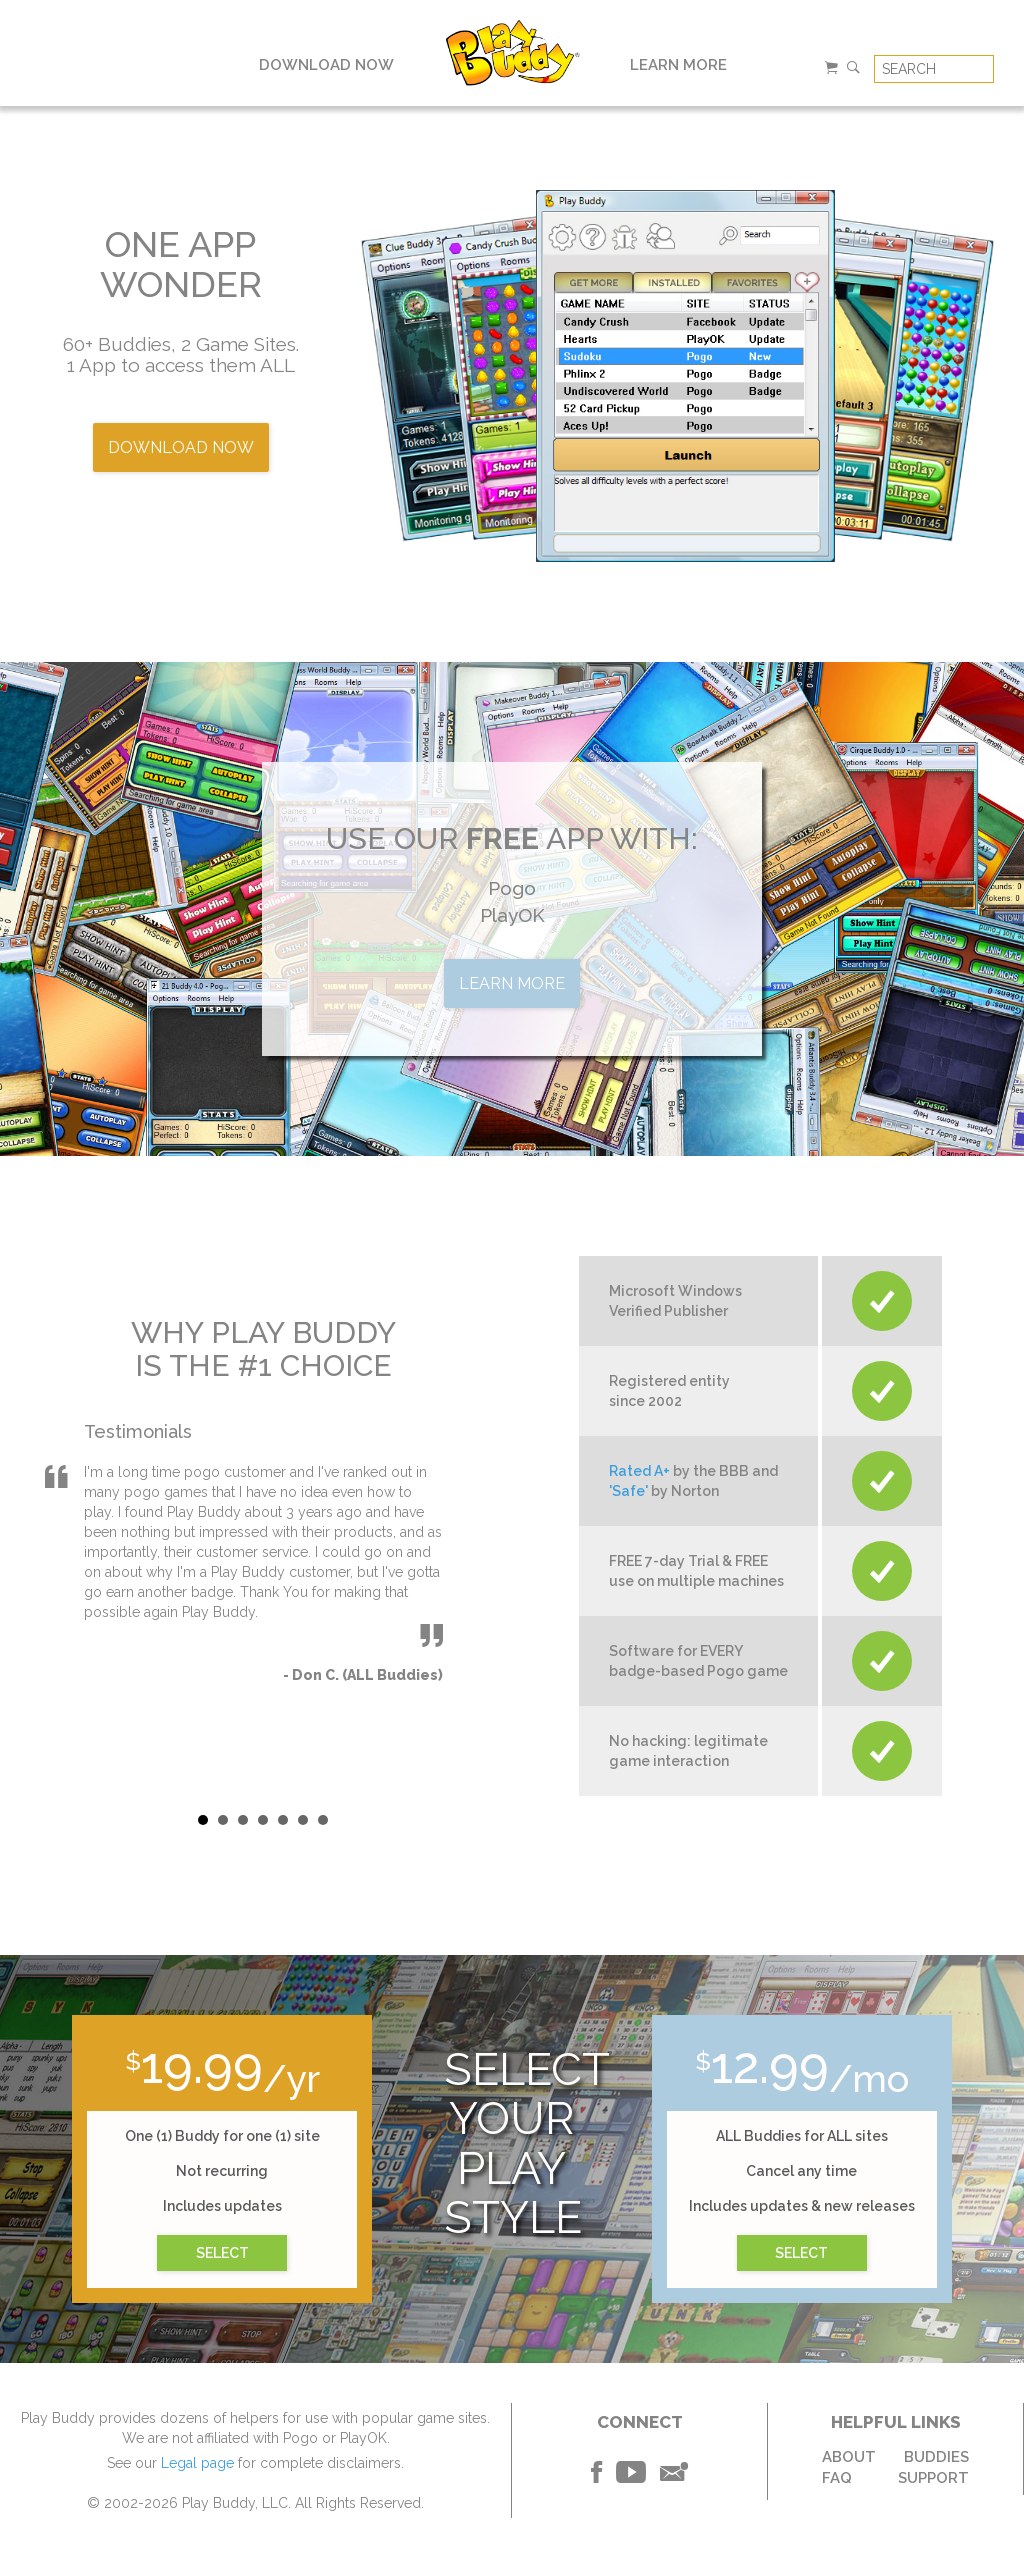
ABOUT (849, 2457)
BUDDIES (936, 2457)
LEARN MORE (678, 65)
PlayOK (512, 915)
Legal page (197, 2463)
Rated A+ (639, 1471)
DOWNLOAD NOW (326, 65)
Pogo (512, 888)
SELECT (222, 2253)
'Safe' (628, 1491)
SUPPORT (933, 2478)
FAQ (837, 2478)
